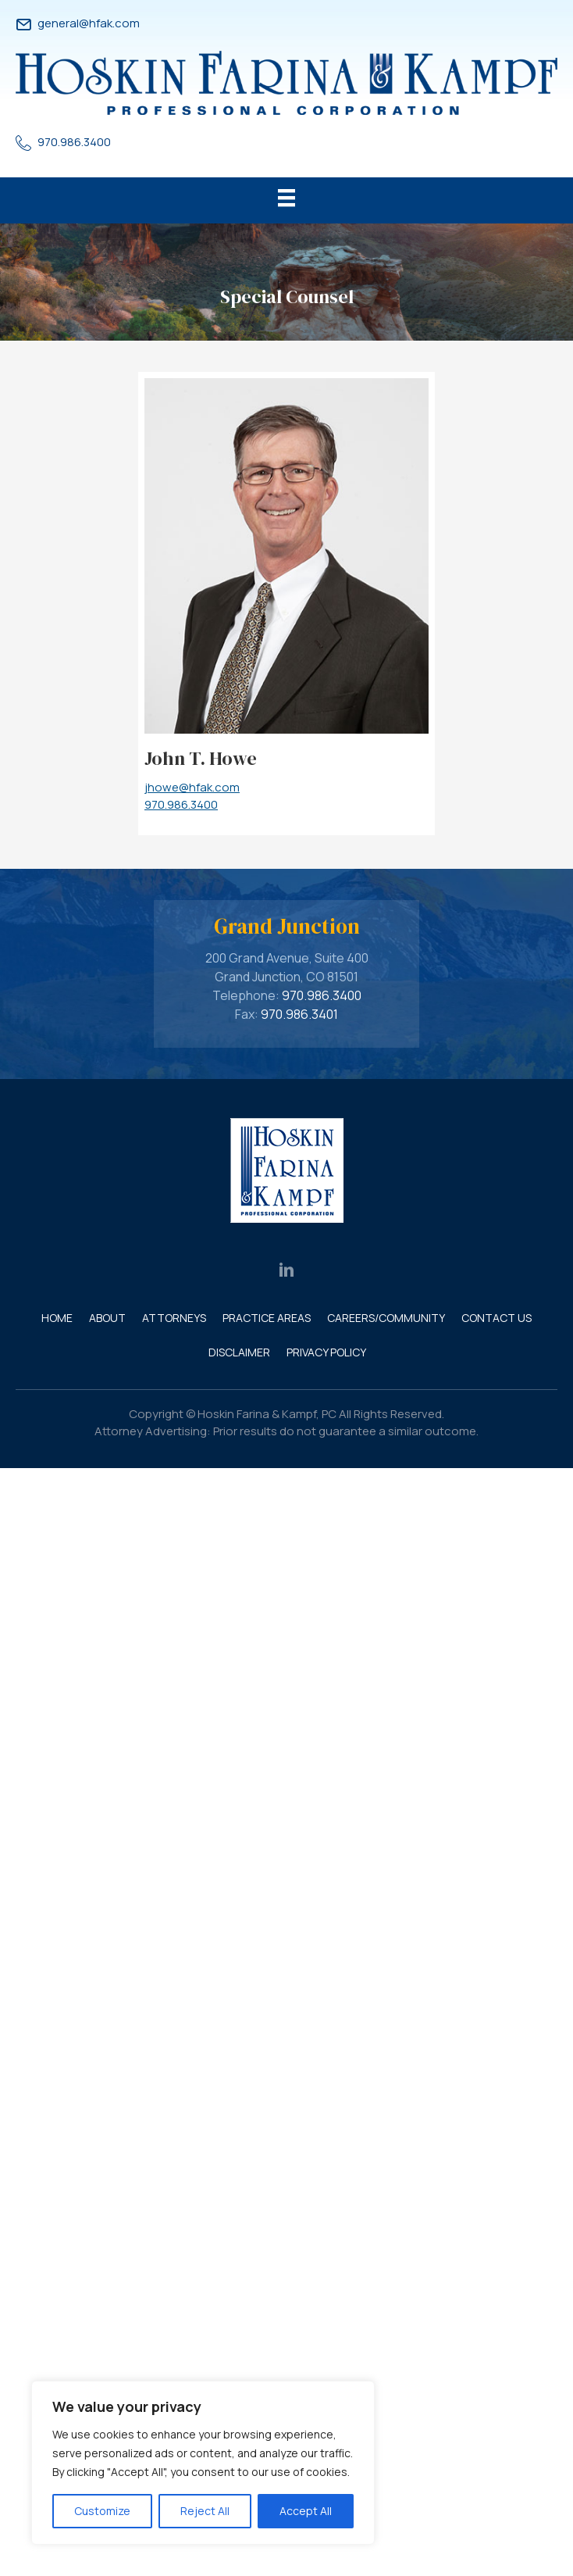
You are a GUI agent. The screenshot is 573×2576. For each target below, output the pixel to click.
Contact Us (496, 1317)
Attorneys (174, 1317)
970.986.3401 (299, 1014)
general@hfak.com (88, 23)
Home (57, 1317)
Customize (102, 2510)
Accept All (305, 2510)
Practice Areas (266, 1317)
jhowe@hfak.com (192, 787)
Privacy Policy (326, 1352)
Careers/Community (386, 1317)
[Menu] (286, 200)
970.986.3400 (74, 142)
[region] (203, 2463)
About (107, 1317)
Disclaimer (239, 1352)
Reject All (205, 2510)
